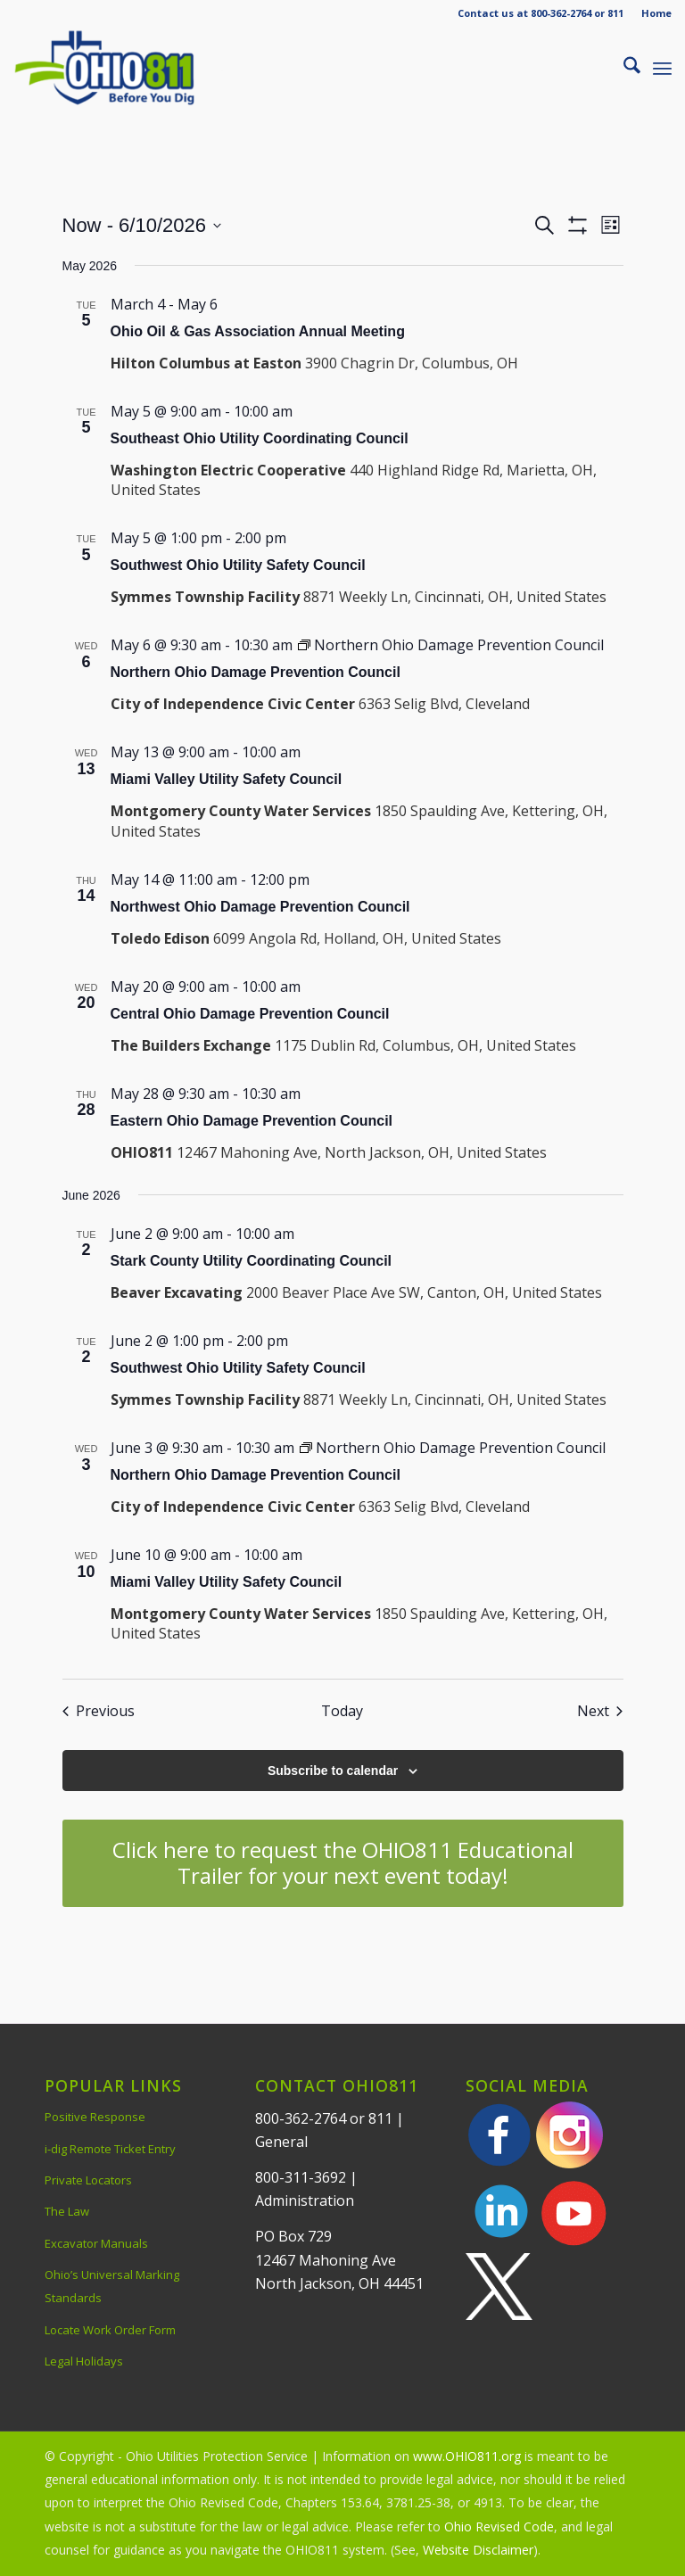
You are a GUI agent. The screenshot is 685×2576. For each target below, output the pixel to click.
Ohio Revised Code (499, 2526)
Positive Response (95, 2117)
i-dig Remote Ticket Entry (110, 2149)
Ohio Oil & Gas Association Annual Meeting (258, 331)
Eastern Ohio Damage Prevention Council (252, 1120)
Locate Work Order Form (110, 2330)
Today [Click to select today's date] (342, 1711)
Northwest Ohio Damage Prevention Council (260, 906)
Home (656, 13)
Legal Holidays (84, 2361)
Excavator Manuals (96, 2243)
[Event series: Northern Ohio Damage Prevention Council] (451, 645)
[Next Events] (600, 1711)
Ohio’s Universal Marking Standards (112, 2286)
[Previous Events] (98, 1711)
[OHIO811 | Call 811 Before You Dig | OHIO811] (128, 68)
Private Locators (88, 2180)
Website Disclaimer (478, 2549)
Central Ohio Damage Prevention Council (250, 1013)
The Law (67, 2211)
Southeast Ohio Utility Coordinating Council (260, 438)
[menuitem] (652, 13)
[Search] (623, 68)
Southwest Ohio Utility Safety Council (238, 565)
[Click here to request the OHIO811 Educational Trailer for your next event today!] (342, 1863)
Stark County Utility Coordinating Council (251, 1260)
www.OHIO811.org (467, 2456)
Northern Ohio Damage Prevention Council (255, 672)
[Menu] (662, 68)
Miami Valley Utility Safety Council (226, 779)
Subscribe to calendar (333, 1770)
